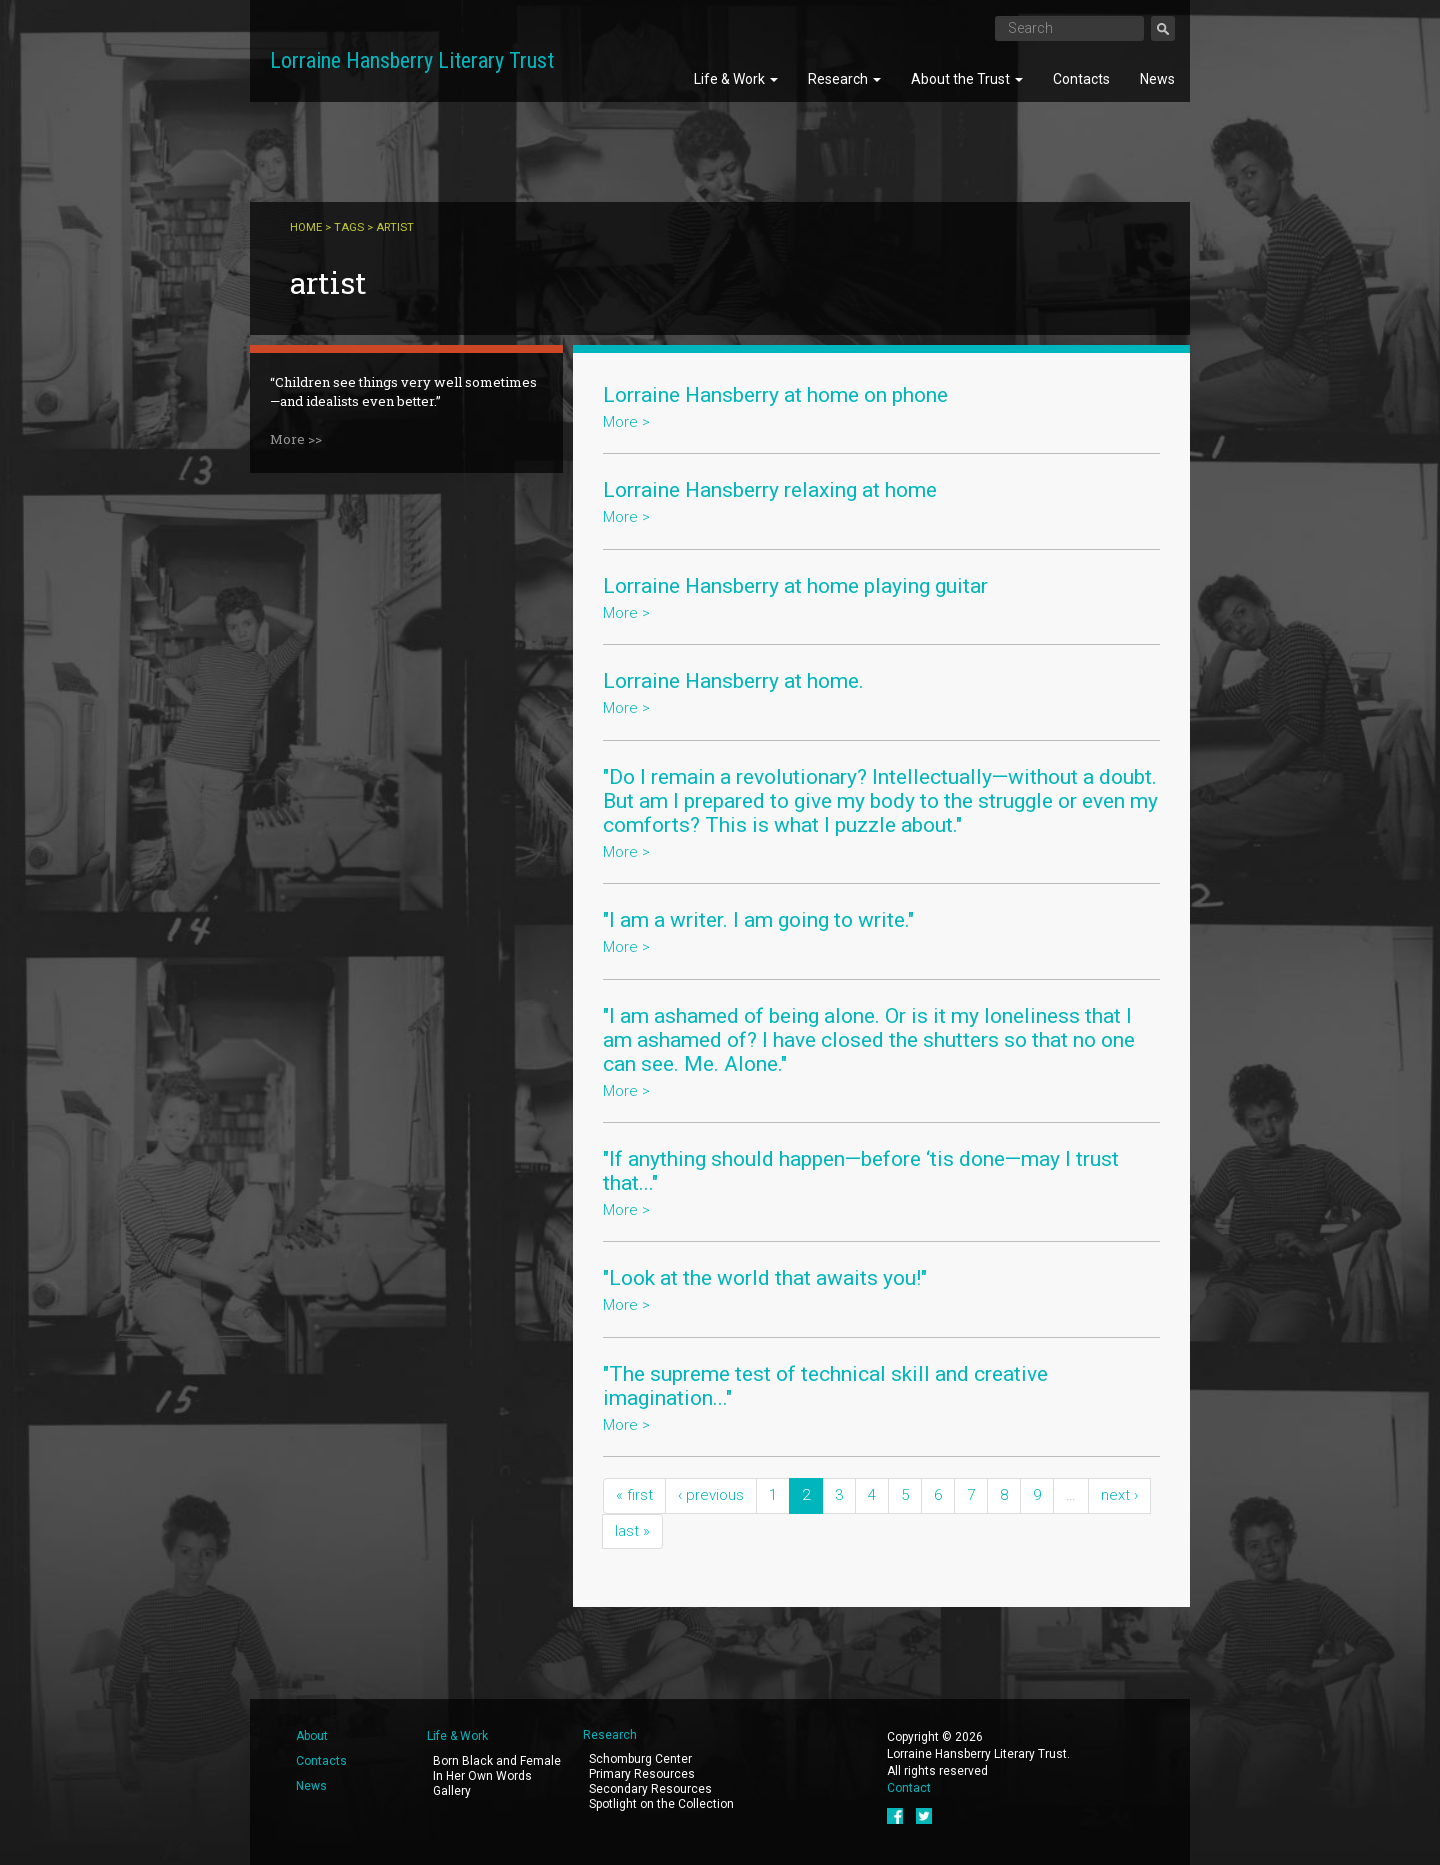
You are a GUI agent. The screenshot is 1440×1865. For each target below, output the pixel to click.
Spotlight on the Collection (661, 1804)
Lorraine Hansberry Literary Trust (412, 60)
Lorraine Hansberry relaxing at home (770, 490)
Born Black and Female (497, 1761)
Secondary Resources (650, 1789)
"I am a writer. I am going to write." (758, 920)
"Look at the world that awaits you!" (765, 1278)
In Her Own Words (482, 1776)
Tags (349, 227)
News (1157, 79)
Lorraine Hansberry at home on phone (775, 395)
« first (634, 1495)
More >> (296, 439)
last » (632, 1531)
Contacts (1081, 79)
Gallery (452, 1791)
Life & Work (736, 79)
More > (626, 422)
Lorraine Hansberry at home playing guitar (795, 586)
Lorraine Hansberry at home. (733, 681)
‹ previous (711, 1495)
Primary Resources (642, 1774)
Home (306, 227)
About (312, 1736)
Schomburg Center (640, 1759)
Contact (909, 1788)
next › (1119, 1495)
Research (844, 79)
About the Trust (967, 79)
